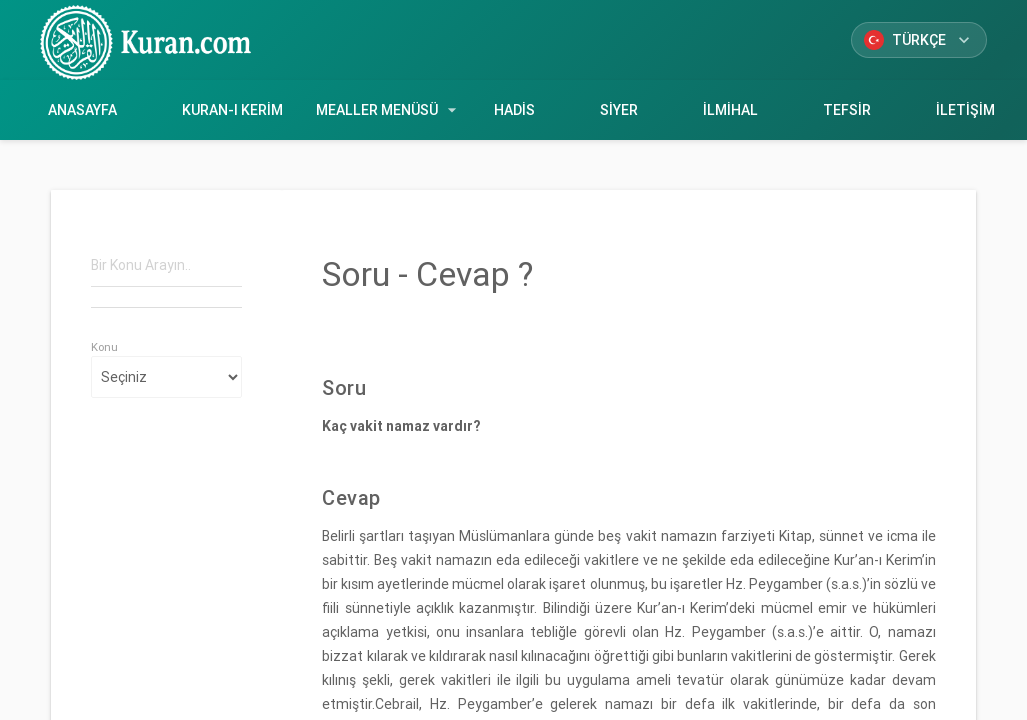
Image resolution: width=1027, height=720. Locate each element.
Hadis (515, 110)
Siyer (619, 110)
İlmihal (730, 110)
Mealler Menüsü (389, 110)
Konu (104, 347)
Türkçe (919, 40)
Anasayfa (83, 110)
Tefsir (846, 110)
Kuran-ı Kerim (233, 110)
